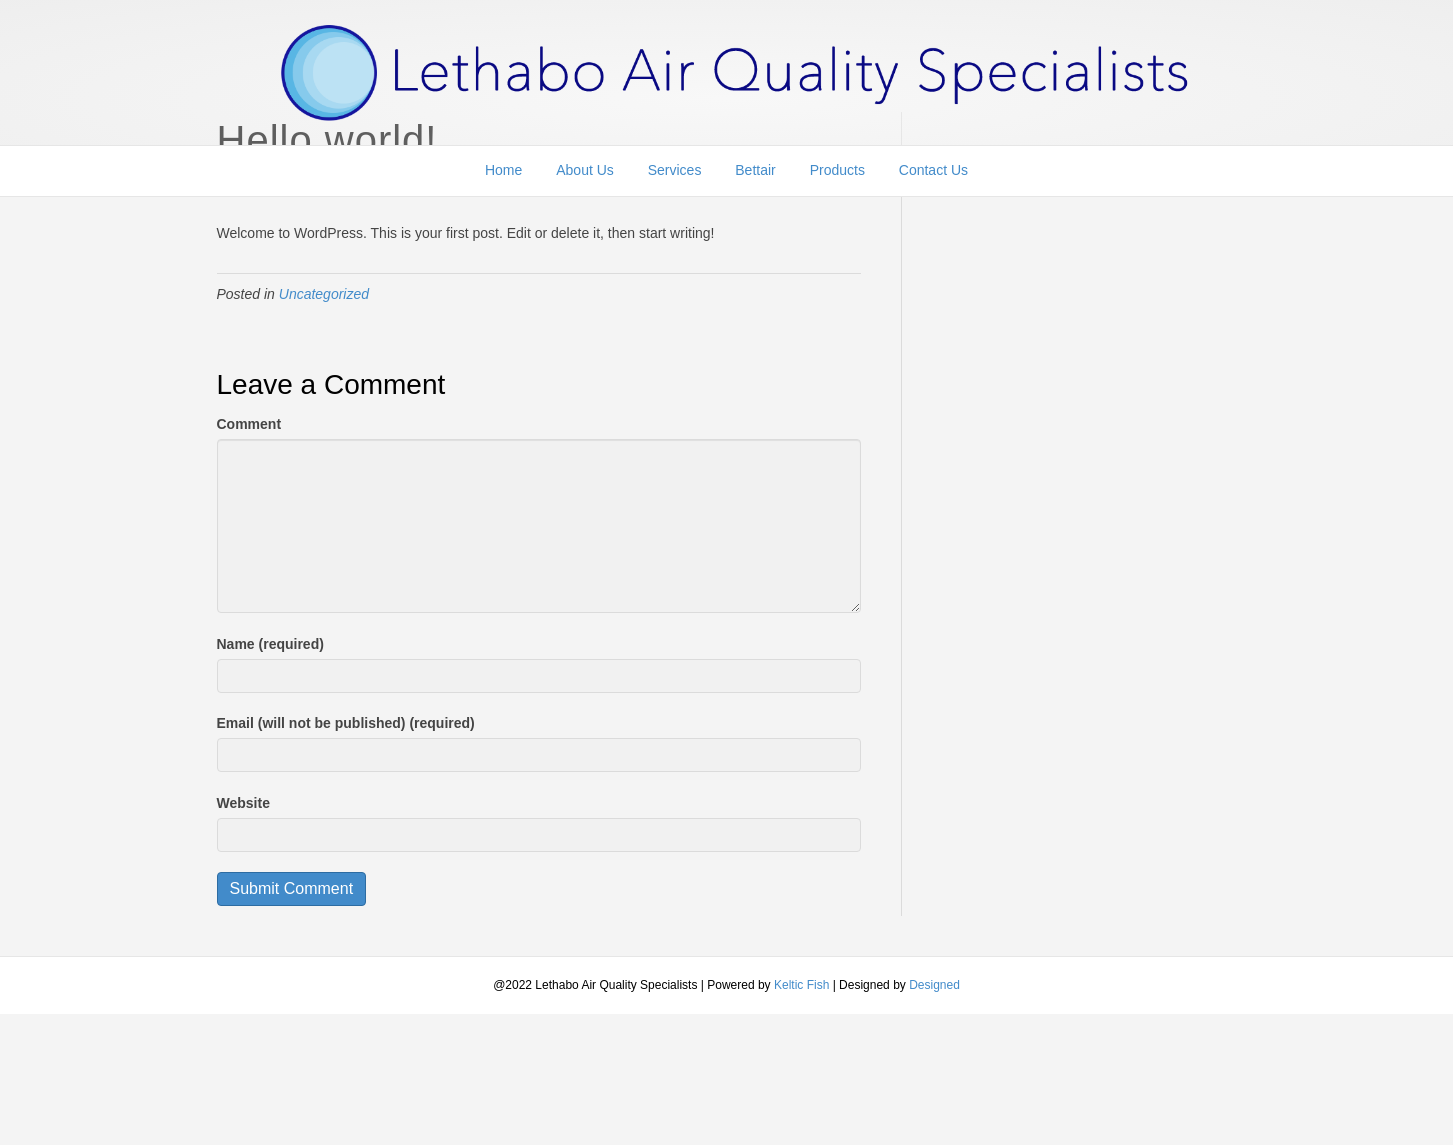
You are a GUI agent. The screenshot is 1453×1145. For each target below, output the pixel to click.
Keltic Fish (803, 985)
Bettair (755, 176)
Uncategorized (324, 294)
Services (675, 176)
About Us (585, 176)
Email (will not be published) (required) (346, 723)
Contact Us (933, 176)
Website (243, 803)
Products (837, 176)
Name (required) (270, 644)
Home (503, 176)
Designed (934, 985)
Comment (249, 424)
